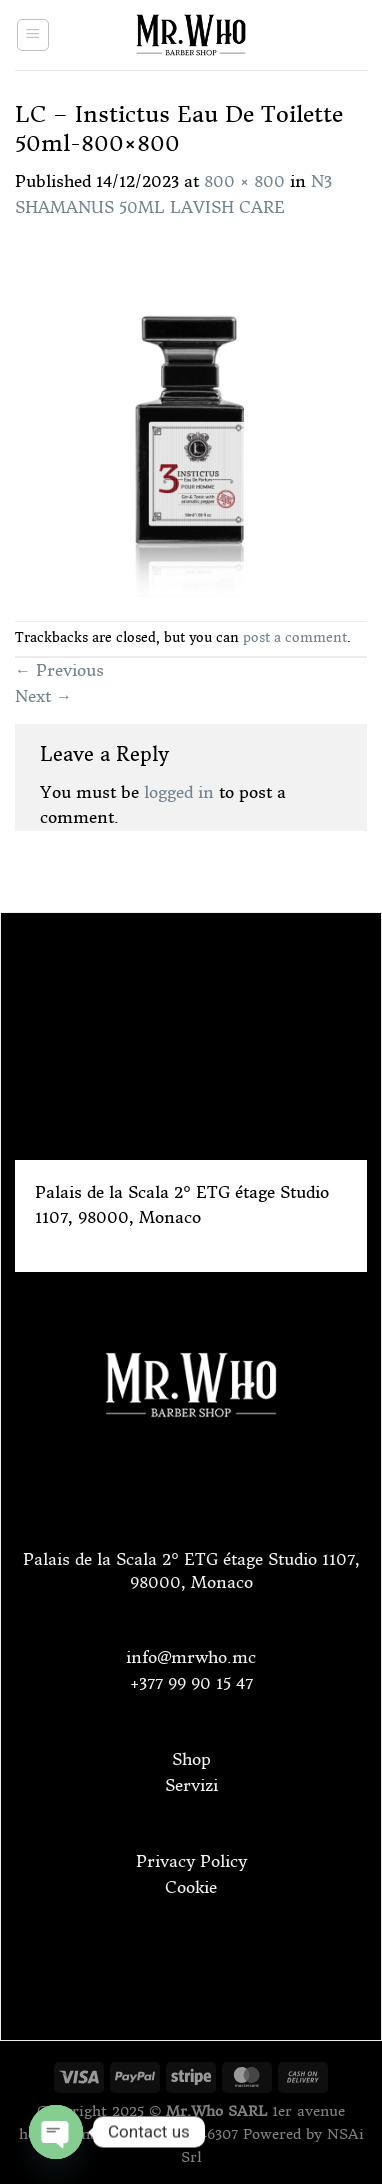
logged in (179, 792)
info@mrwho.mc (191, 1657)
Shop (191, 1759)
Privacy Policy (191, 1861)
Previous (59, 670)
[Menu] (33, 35)
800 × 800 (244, 181)
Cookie (191, 1887)
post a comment (295, 637)
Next (43, 696)
